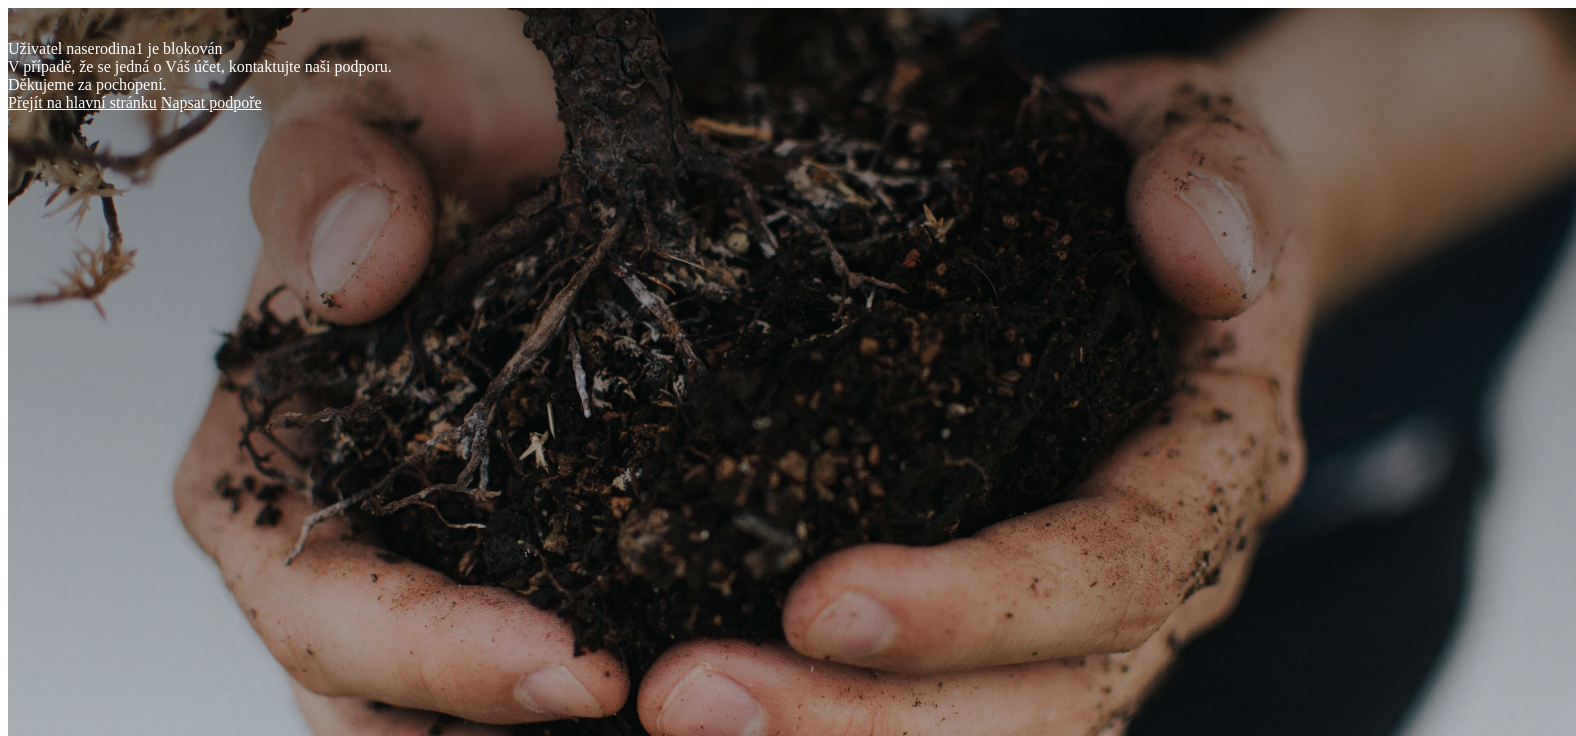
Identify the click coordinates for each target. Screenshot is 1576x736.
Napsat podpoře (211, 102)
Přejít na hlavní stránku (82, 102)
